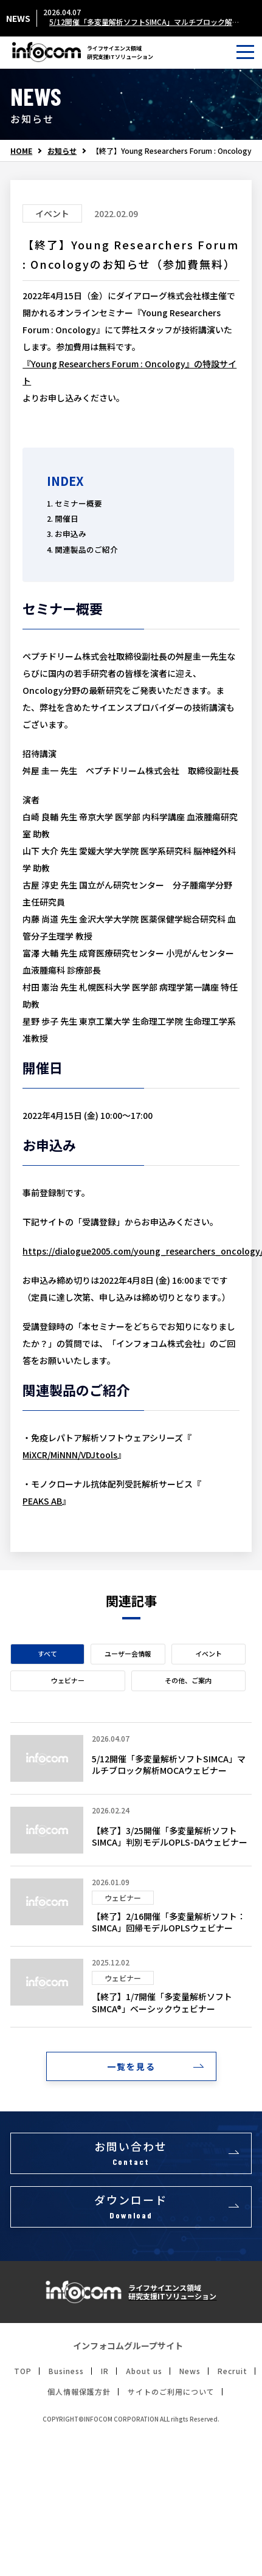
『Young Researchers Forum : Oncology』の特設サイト (129, 372)
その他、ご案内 (188, 1680)
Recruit (232, 2371)
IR (105, 2371)
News (190, 2371)
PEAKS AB (42, 1501)
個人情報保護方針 (79, 2391)
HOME (21, 150)
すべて (47, 1653)
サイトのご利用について (171, 2391)
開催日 (66, 518)
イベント (208, 1653)
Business (66, 2371)
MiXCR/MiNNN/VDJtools (69, 1455)
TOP (23, 2371)
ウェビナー (67, 1680)
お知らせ (62, 150)
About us (144, 2371)
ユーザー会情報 (128, 1653)
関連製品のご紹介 (86, 549)
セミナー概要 (78, 503)
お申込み (70, 533)
